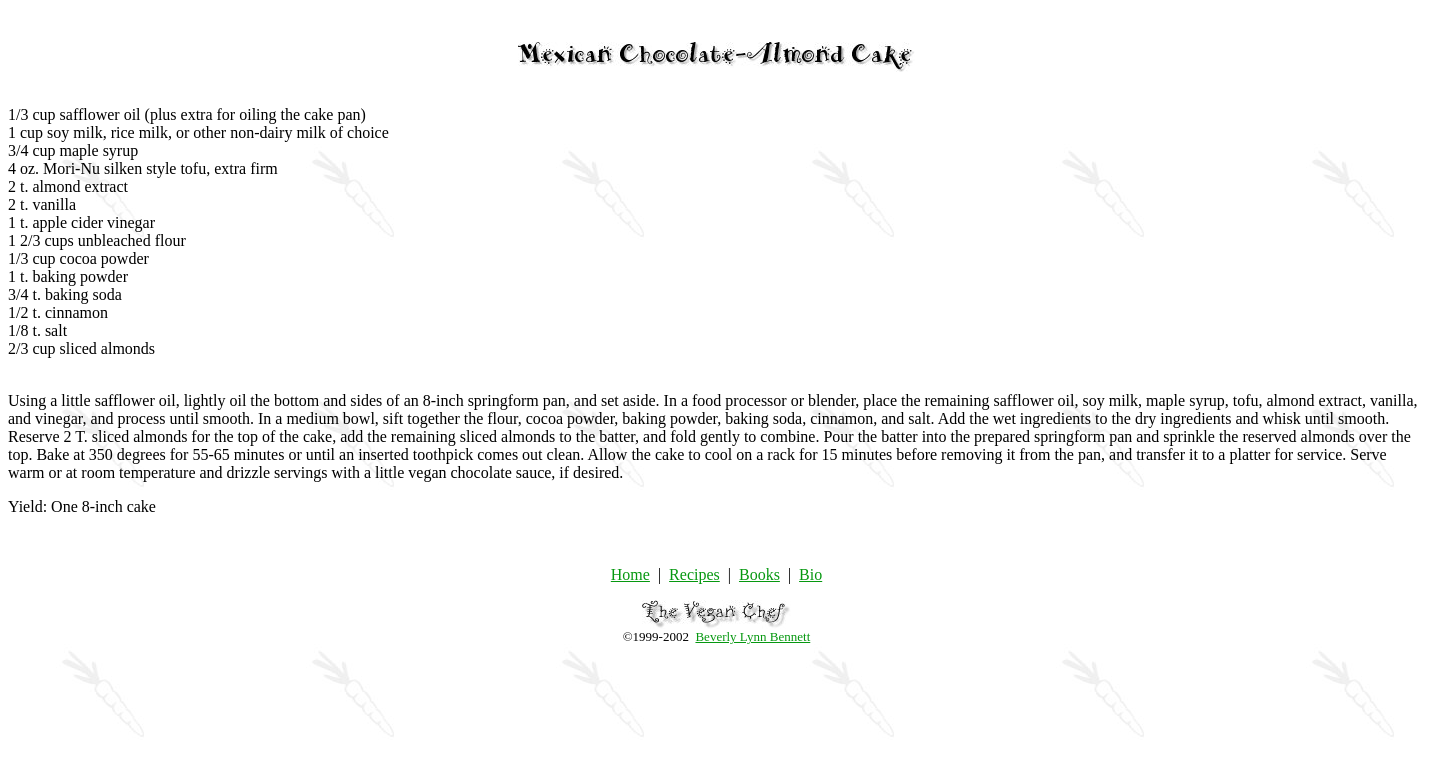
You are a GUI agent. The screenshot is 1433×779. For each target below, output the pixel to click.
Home (630, 574)
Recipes (694, 574)
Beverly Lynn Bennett (752, 636)
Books (759, 574)
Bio (810, 574)
